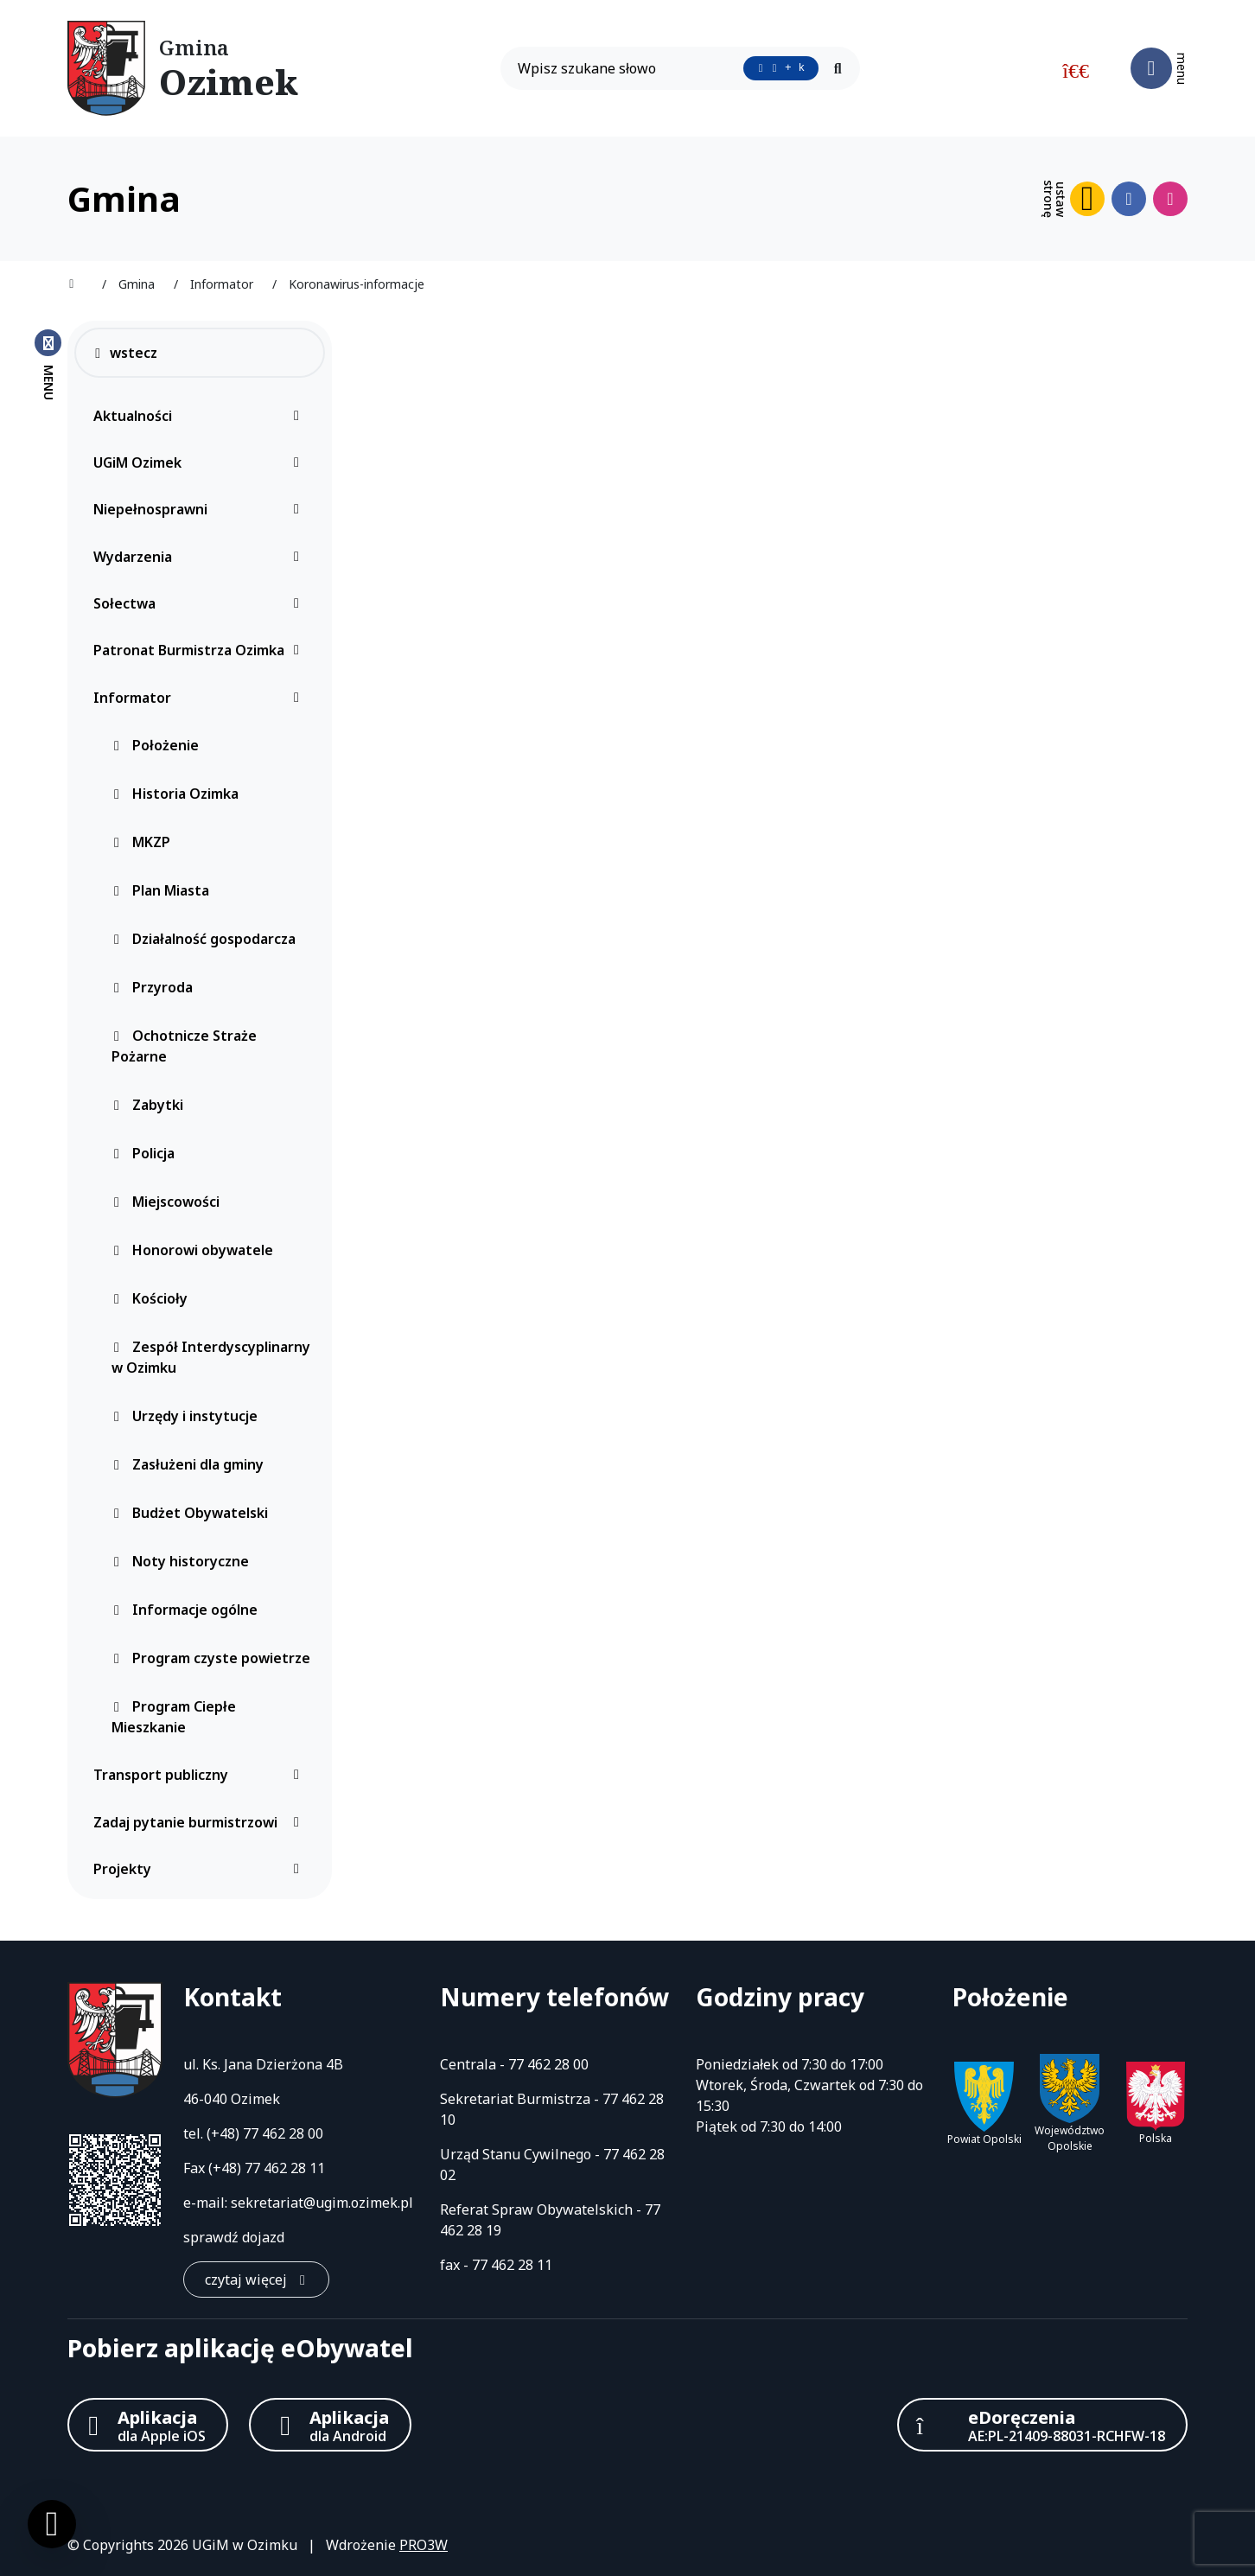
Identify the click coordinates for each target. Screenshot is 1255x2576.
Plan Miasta (160, 890)
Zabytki (147, 1104)
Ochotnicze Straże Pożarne (184, 1046)
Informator (201, 697)
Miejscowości (165, 1201)
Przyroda (152, 987)
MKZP (140, 841)
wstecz (124, 352)
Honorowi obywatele (192, 1249)
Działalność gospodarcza (203, 938)
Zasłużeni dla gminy (187, 1464)
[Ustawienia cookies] (52, 2524)
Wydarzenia (201, 556)
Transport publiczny (201, 1774)
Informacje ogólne (184, 1609)
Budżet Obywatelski (189, 1512)
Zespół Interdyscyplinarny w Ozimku (210, 1357)
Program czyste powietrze (210, 1657)
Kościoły (149, 1298)
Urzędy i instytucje (184, 1415)
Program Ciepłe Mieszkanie (173, 1717)
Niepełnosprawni (201, 509)
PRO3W (423, 2544)
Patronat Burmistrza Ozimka (201, 650)
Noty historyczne (180, 1561)
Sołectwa (201, 603)
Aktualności (201, 415)
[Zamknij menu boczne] (48, 364)
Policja (143, 1153)
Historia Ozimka (175, 793)
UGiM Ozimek (201, 462)
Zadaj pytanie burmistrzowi (201, 1822)
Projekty (201, 1868)
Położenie (155, 745)
